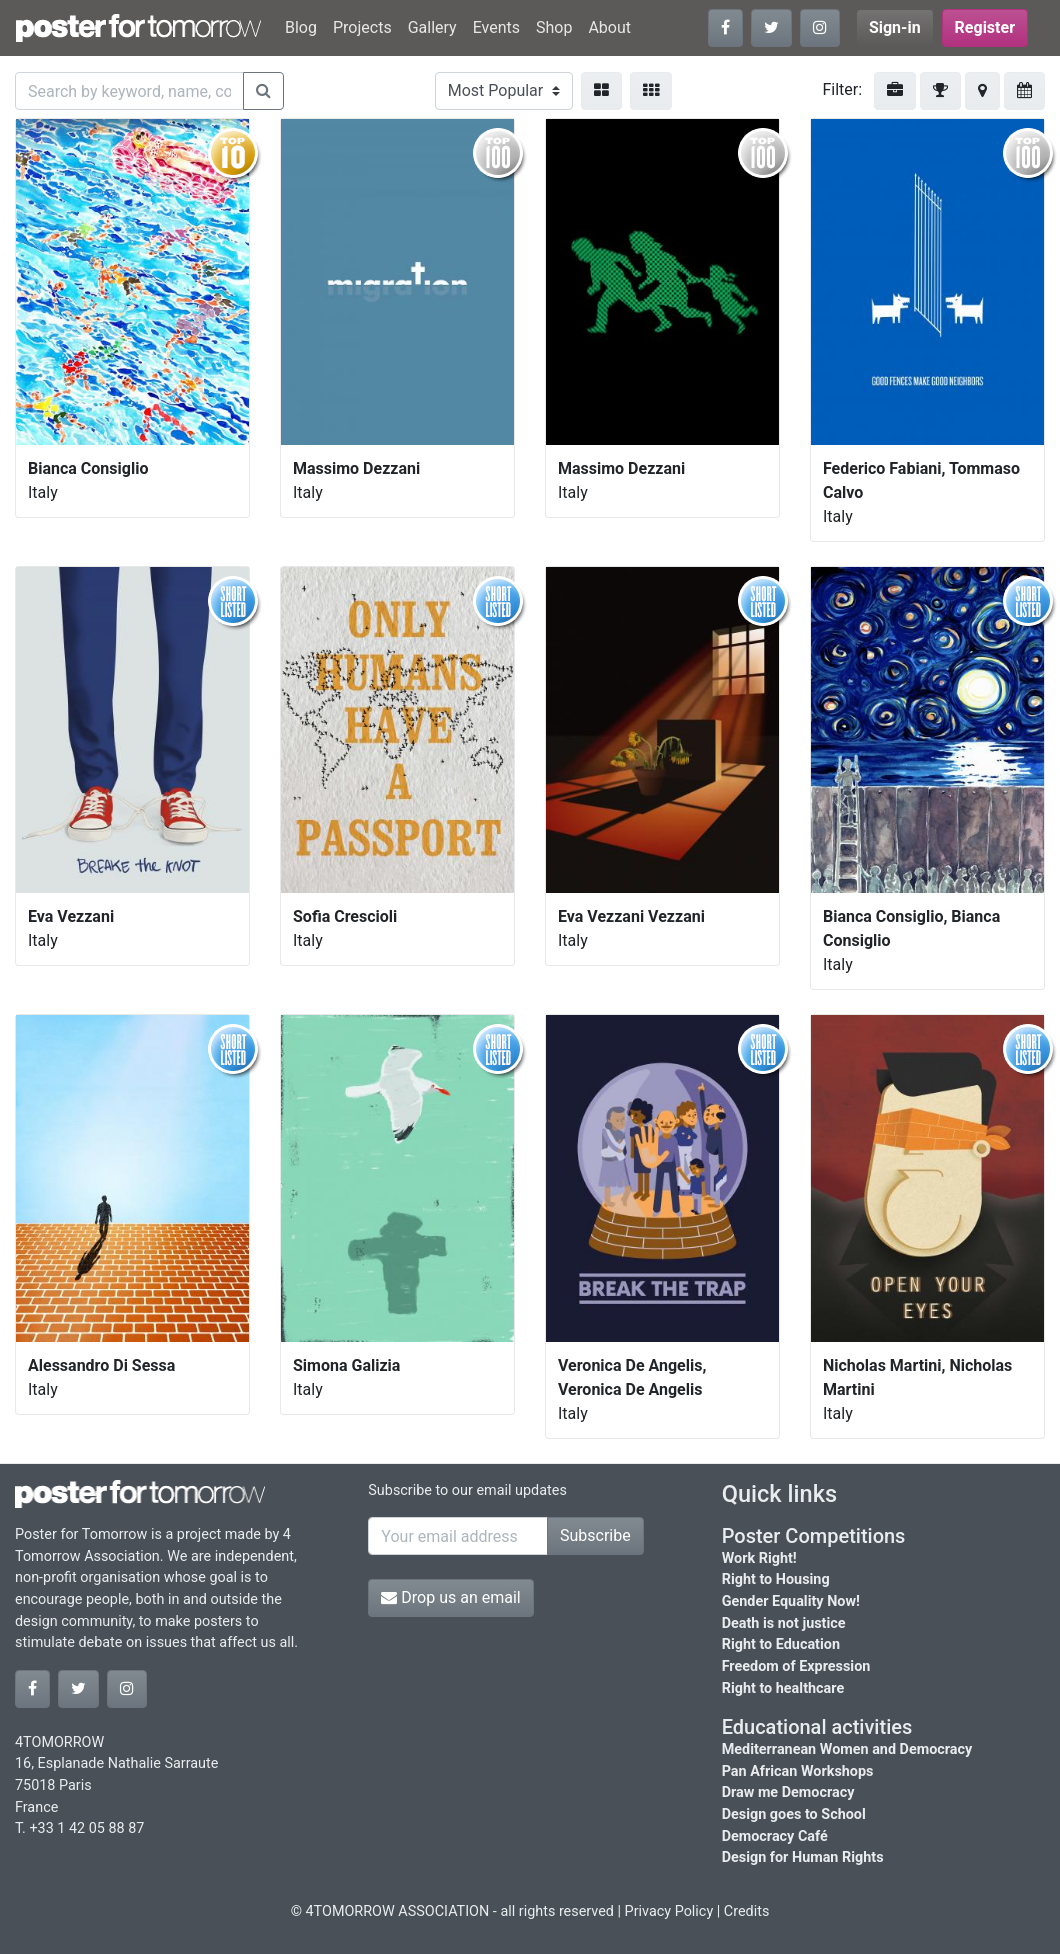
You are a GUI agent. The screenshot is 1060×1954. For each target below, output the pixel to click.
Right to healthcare (783, 1688)
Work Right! (759, 1558)
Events (496, 27)
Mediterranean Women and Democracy (847, 1749)
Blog (301, 27)
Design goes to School (794, 1814)
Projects (362, 27)
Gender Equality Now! (791, 1601)
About (609, 27)
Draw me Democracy (788, 1792)
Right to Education (781, 1644)
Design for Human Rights (803, 1857)
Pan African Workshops (798, 1771)
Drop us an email (450, 1597)
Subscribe (595, 1535)
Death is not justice (784, 1623)
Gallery (432, 27)
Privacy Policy (669, 1911)
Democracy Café (775, 1836)
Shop (554, 27)
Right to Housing (776, 1579)
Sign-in (895, 27)
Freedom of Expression (796, 1666)
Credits (747, 1911)
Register (985, 27)
